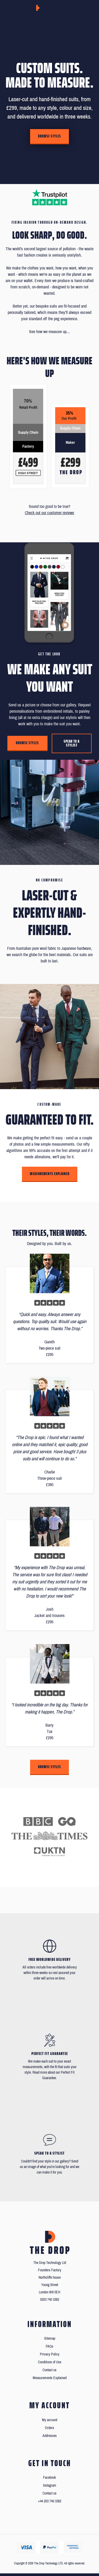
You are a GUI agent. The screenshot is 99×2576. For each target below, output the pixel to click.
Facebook (49, 2478)
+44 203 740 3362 (49, 2501)
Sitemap (49, 2338)
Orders (49, 2428)
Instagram (49, 2485)
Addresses (50, 2436)
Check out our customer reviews (49, 513)
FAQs (49, 2346)
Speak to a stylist (71, 743)
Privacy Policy (49, 2354)
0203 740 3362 (49, 2300)
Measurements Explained (49, 1174)
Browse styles (49, 136)
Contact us (49, 2370)
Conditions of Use (49, 2362)
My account (49, 2420)
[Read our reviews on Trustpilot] (50, 197)
